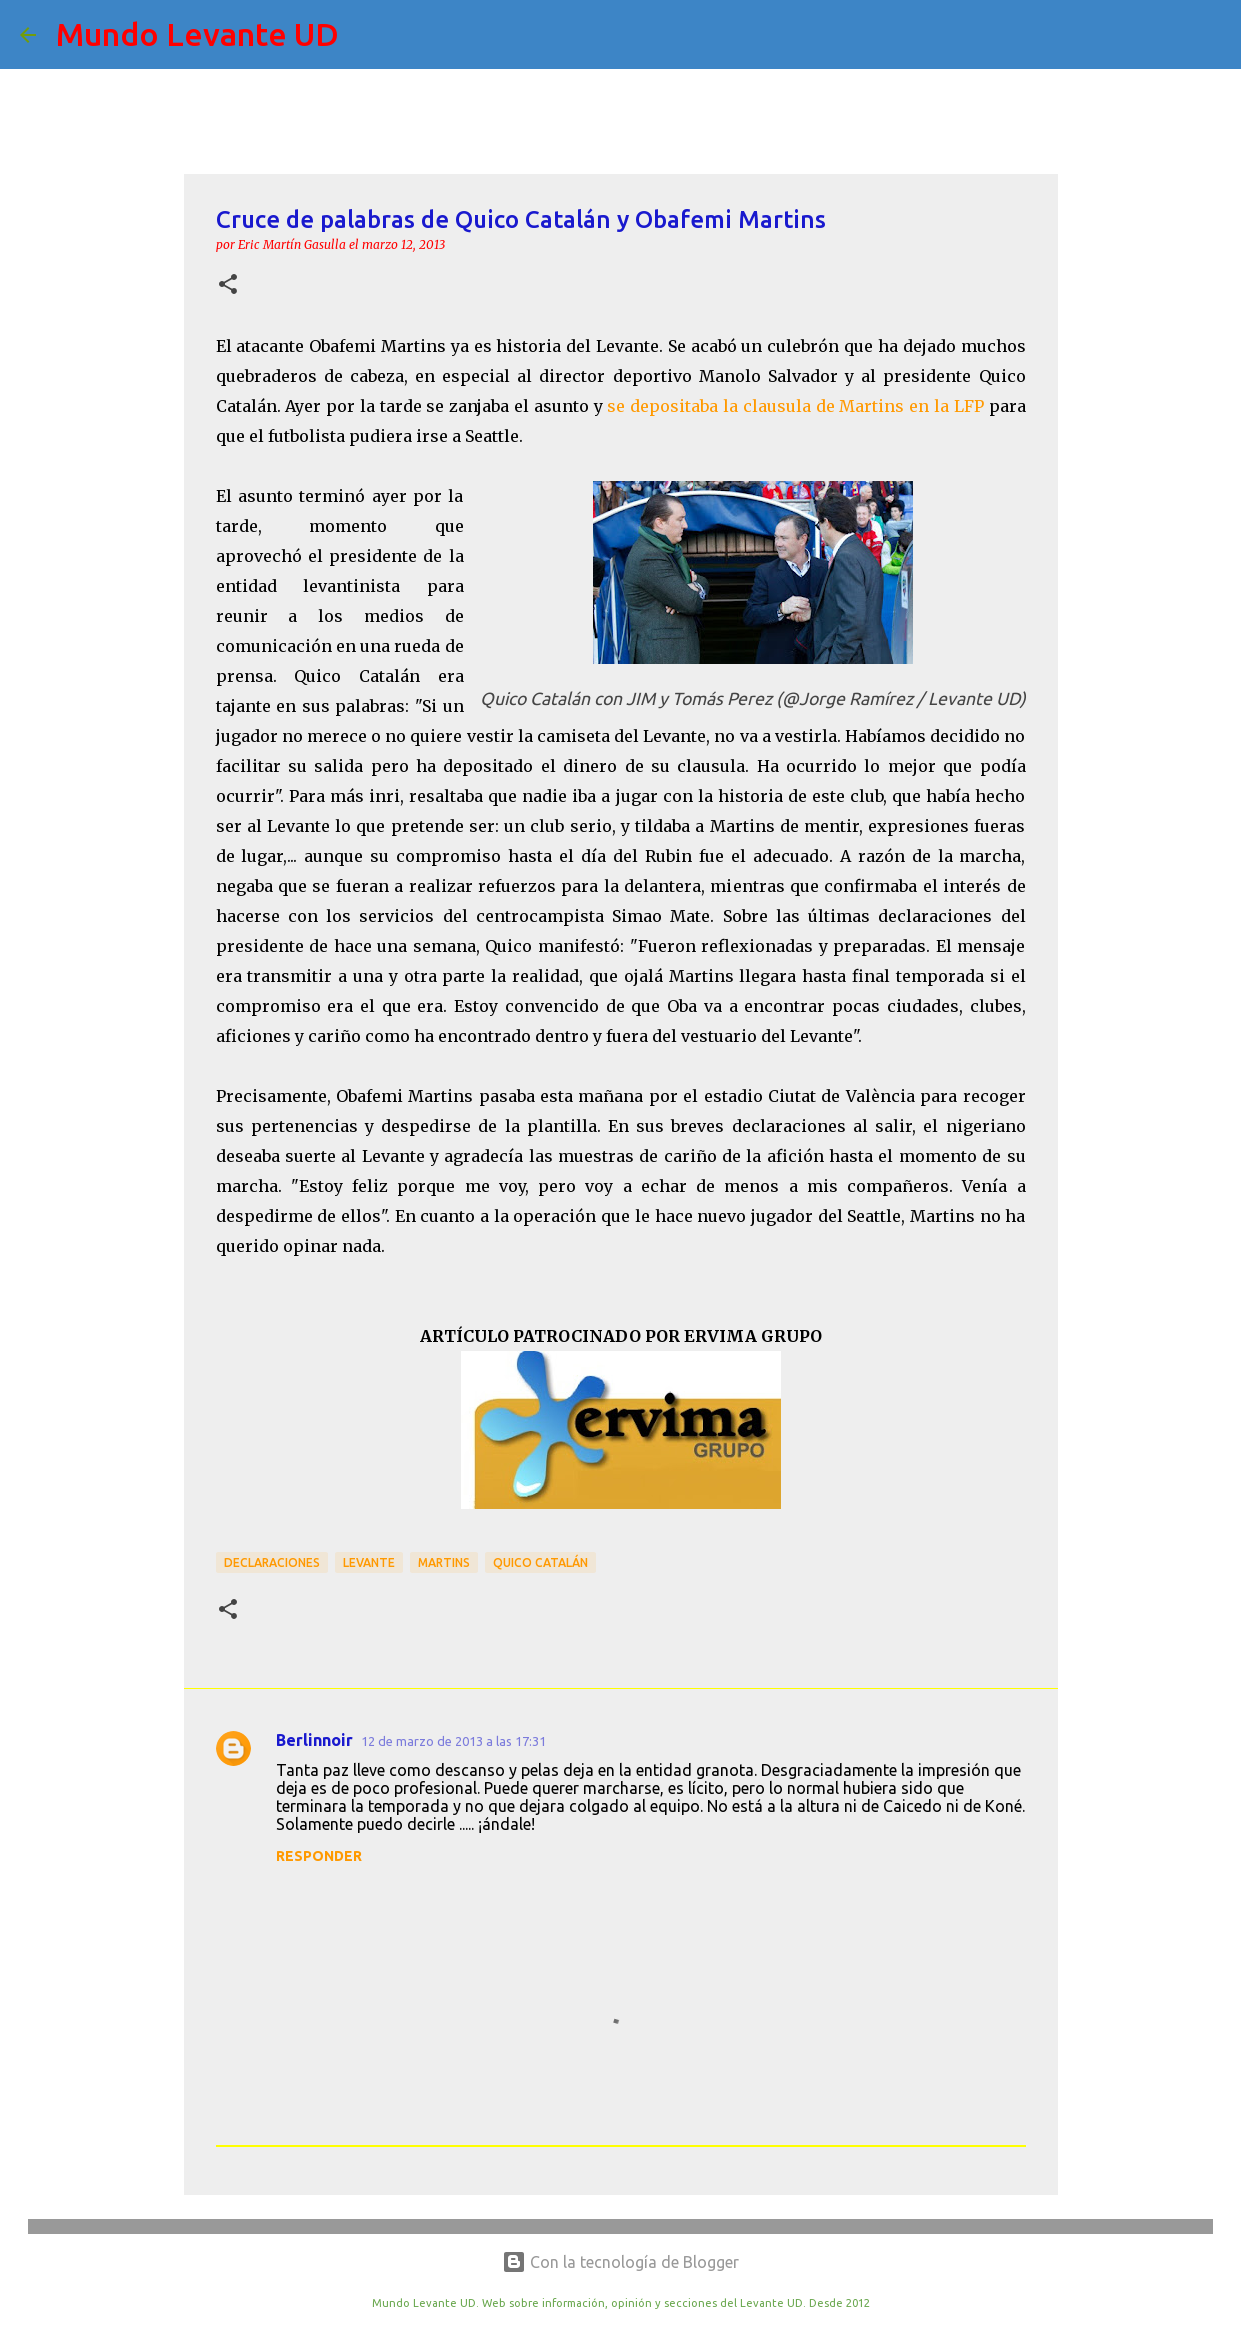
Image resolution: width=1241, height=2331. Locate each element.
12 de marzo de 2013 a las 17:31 (453, 1741)
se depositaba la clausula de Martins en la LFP (795, 406)
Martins (444, 1562)
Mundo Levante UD (197, 34)
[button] (228, 285)
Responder (319, 1856)
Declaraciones (272, 1562)
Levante (369, 1562)
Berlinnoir (314, 1740)
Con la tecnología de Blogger (620, 2262)
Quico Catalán (540, 1562)
